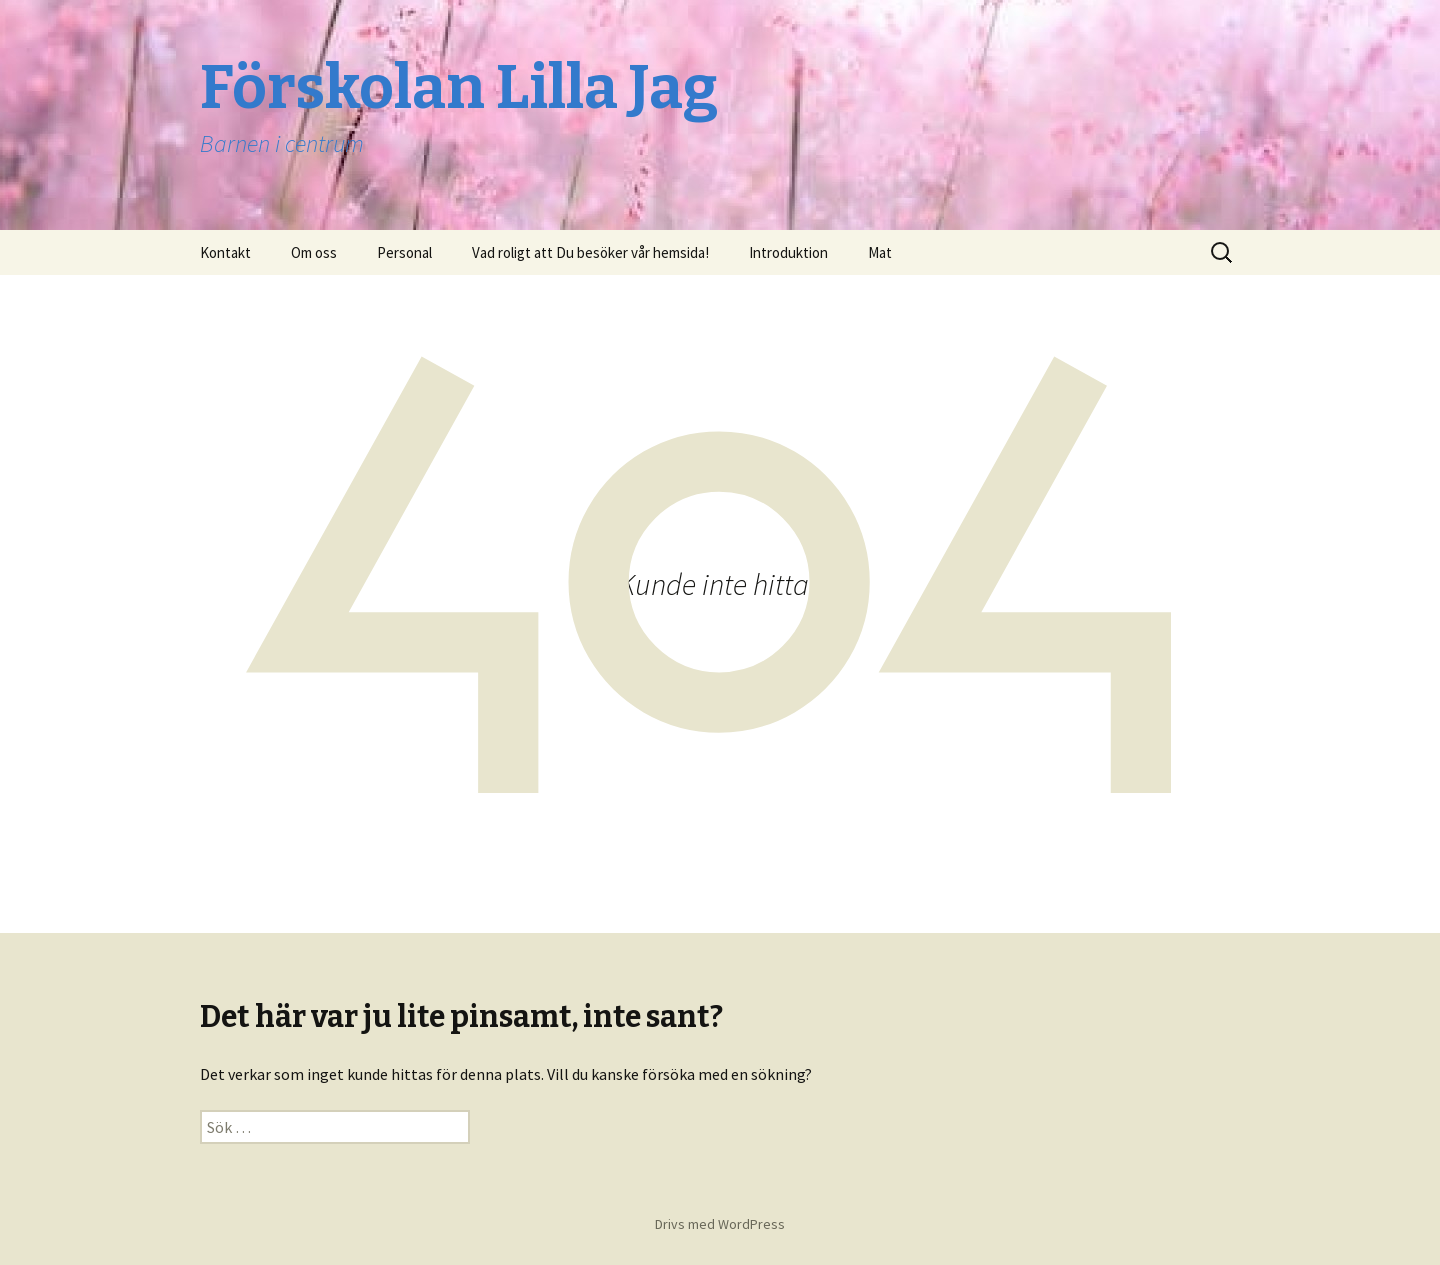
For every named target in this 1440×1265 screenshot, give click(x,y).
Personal (404, 252)
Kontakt (225, 252)
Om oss (314, 252)
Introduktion (788, 252)
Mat (880, 252)
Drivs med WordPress (720, 1224)
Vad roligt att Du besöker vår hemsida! (590, 252)
